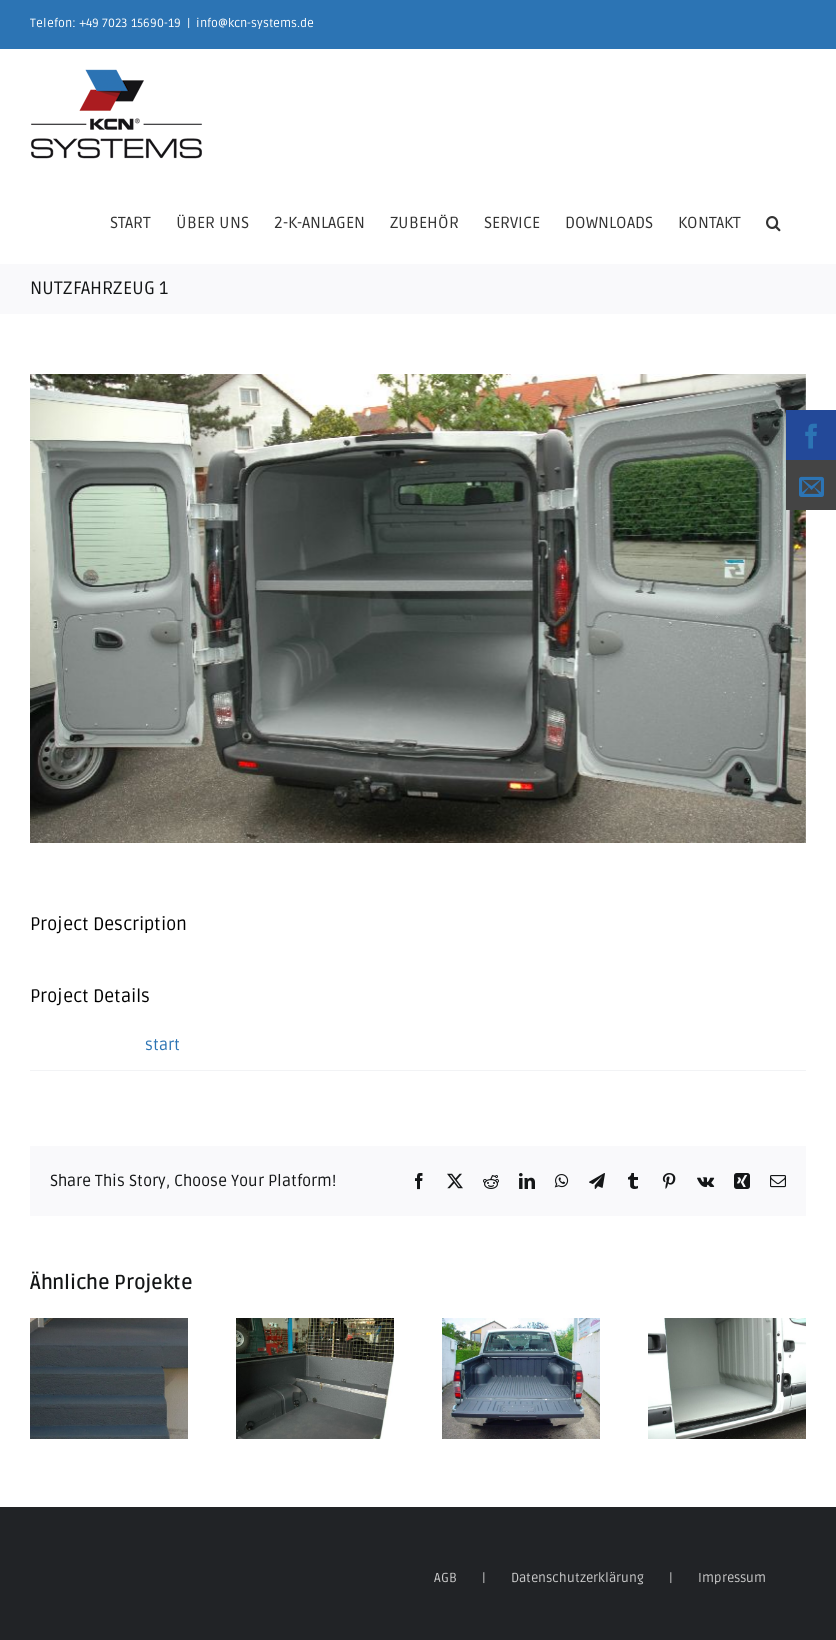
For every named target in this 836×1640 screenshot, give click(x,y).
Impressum (732, 1578)
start (162, 1045)
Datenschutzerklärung (577, 1578)
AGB (445, 1578)
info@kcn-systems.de (255, 23)
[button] (773, 221)
